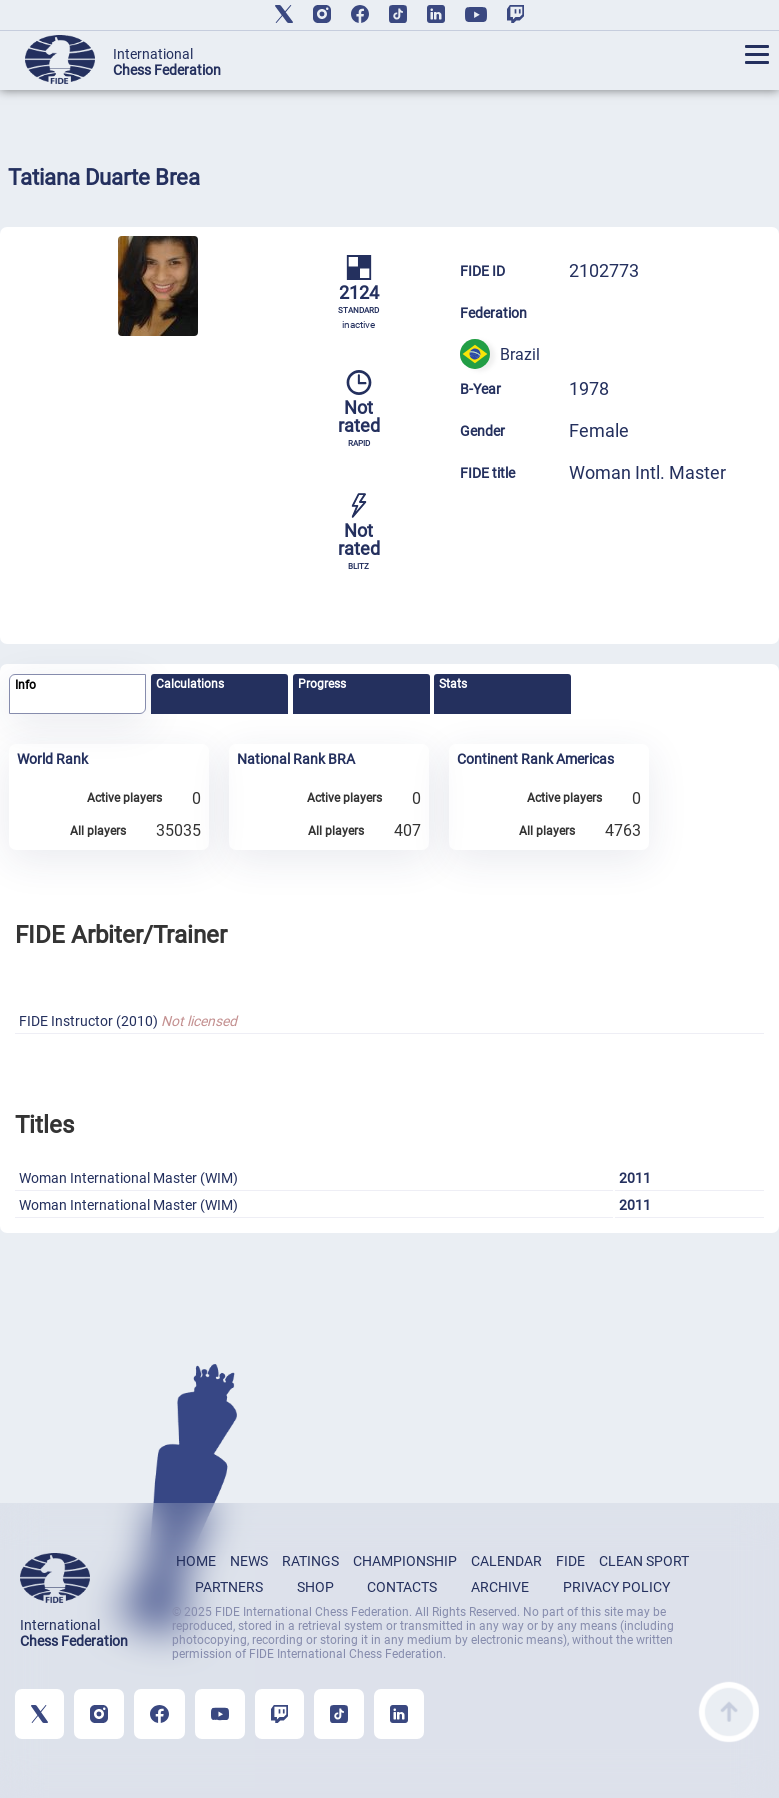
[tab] (77, 694)
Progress (322, 684)
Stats (453, 684)
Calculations (190, 684)
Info (25, 685)
